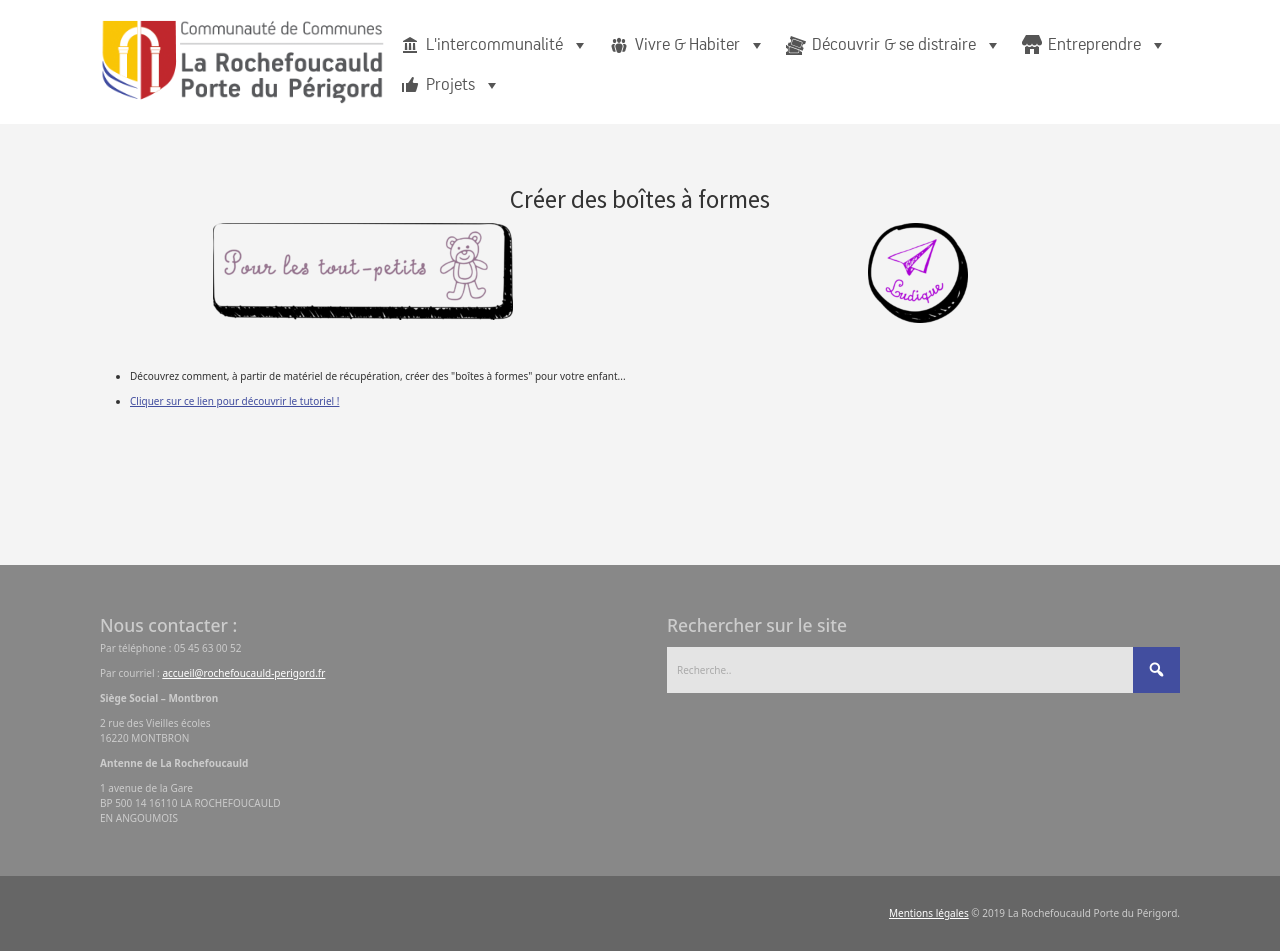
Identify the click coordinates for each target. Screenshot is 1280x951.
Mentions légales (929, 913)
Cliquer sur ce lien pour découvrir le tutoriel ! (234, 401)
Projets (463, 85)
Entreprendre (1107, 45)
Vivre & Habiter (700, 45)
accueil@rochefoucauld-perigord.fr (243, 673)
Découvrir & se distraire (907, 45)
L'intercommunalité (507, 45)
